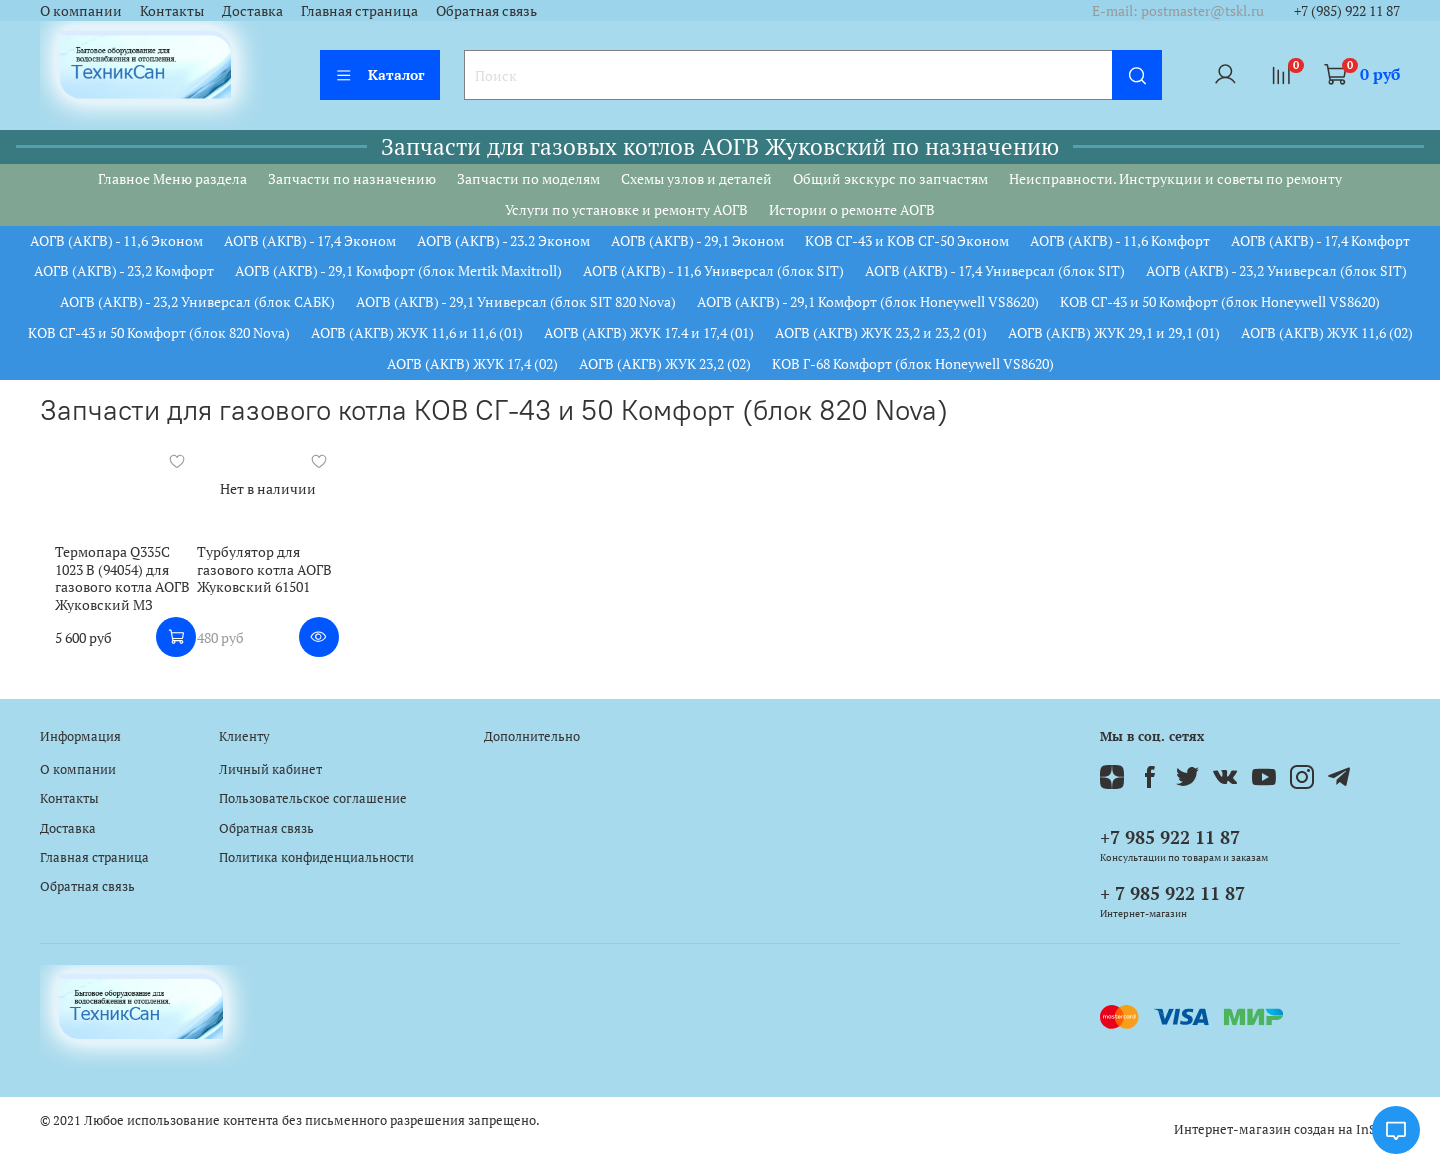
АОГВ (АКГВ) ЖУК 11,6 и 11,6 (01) (417, 332)
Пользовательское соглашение (313, 798)
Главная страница (359, 10)
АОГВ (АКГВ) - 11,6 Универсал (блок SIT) (713, 270)
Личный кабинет (270, 769)
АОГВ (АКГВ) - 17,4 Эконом (310, 240)
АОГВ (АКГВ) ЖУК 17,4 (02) (472, 363)
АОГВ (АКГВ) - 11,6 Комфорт (1120, 240)
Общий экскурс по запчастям (890, 178)
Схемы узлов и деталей (696, 178)
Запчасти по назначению (352, 178)
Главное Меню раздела (172, 178)
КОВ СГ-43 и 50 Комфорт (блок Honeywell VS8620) (1220, 301)
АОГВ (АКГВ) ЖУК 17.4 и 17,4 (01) (649, 332)
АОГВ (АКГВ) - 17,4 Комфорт (1320, 240)
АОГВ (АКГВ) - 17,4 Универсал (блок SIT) (995, 270)
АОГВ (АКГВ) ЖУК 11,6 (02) (1327, 332)
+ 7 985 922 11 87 (1172, 893)
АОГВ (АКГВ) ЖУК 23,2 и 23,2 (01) (881, 332)
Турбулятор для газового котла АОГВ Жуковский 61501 (258, 575)
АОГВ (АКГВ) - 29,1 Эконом (697, 240)
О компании (81, 10)
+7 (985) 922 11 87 (1347, 10)
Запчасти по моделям (528, 178)
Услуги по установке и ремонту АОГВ (626, 209)
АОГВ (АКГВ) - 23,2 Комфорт (124, 270)
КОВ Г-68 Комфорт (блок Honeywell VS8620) (913, 363)
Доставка (252, 10)
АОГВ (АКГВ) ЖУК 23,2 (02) (665, 363)
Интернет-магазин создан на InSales (1287, 1129)
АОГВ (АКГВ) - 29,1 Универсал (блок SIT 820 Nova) (516, 301)
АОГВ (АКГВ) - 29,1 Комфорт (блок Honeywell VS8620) (868, 301)
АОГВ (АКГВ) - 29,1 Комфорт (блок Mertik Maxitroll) (398, 270)
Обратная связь (486, 10)
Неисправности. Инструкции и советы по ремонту (1175, 178)
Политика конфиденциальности (316, 857)
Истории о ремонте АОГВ (852, 209)
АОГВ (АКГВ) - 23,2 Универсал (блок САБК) (197, 301)
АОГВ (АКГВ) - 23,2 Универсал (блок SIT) (1276, 270)
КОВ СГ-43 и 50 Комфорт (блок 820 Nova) (159, 332)
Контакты (172, 10)
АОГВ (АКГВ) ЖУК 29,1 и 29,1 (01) (1114, 332)
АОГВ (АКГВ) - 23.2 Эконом (503, 240)
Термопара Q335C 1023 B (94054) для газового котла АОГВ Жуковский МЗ (113, 584)
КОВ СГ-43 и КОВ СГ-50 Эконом (907, 240)
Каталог (380, 74)
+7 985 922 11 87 (1170, 837)
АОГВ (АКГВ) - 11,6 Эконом (116, 240)
